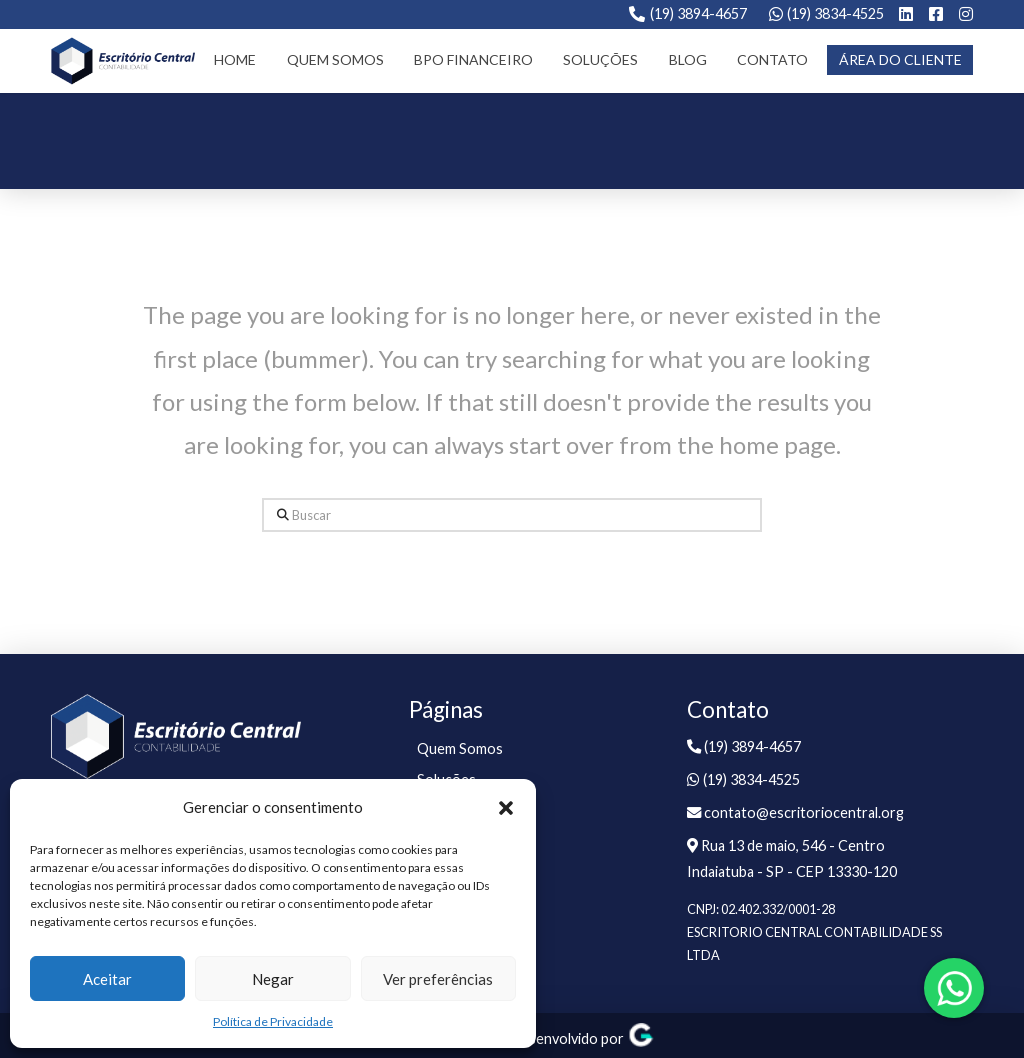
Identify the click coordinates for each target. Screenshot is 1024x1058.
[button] (506, 808)
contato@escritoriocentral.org (795, 812)
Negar (273, 979)
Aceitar (107, 979)
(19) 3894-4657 (698, 13)
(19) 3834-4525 (835, 13)
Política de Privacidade (273, 1021)
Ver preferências (438, 979)
